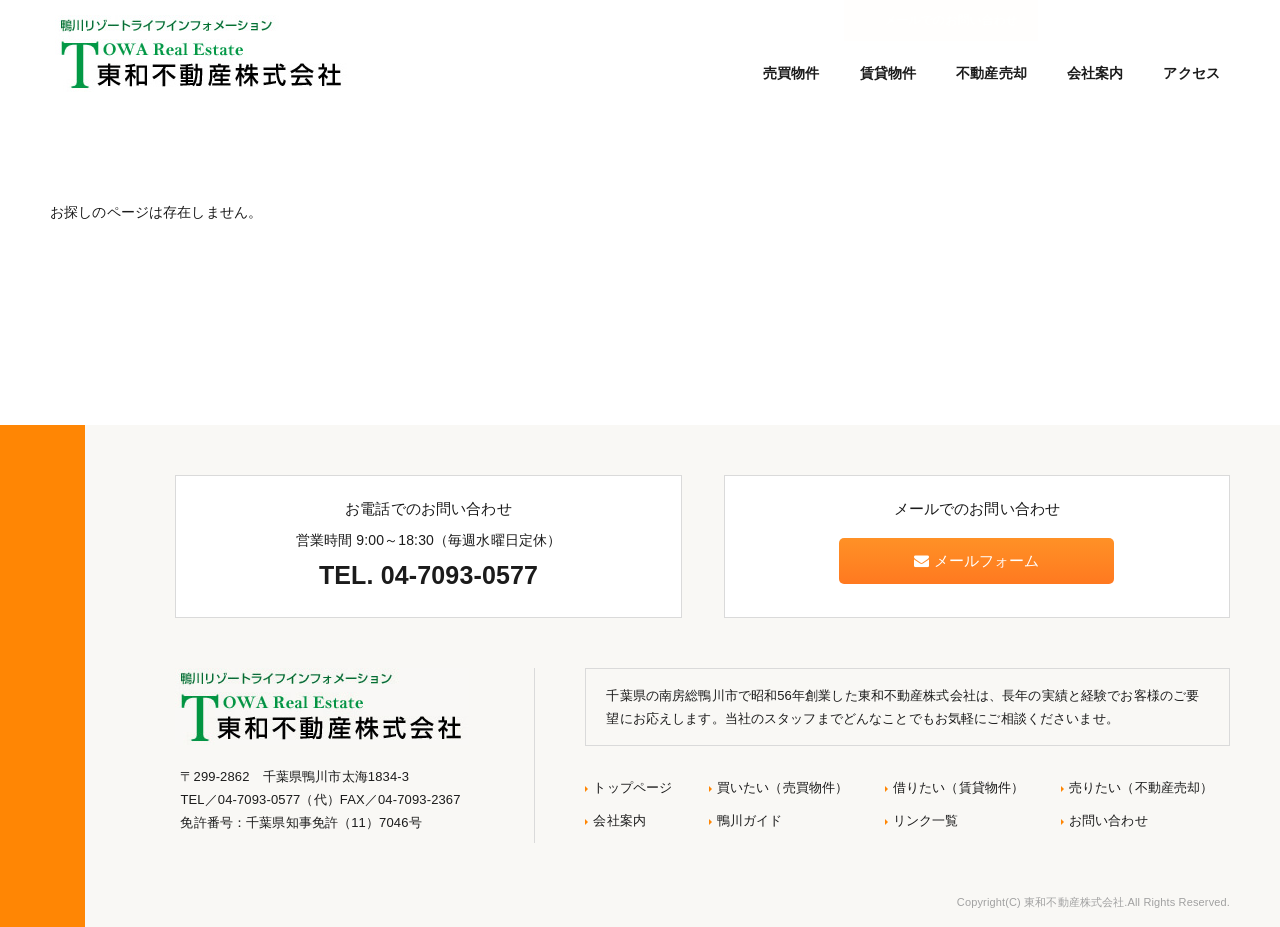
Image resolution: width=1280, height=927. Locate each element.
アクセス (1191, 73)
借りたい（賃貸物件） (958, 787)
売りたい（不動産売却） (1141, 787)
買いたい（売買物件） (782, 787)
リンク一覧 (926, 820)
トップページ (632, 787)
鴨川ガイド (750, 820)
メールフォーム (976, 560)
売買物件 (791, 73)
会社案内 (1095, 73)
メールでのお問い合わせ (1142, 20)
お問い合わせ (1108, 820)
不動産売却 (991, 73)
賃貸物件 (888, 73)
